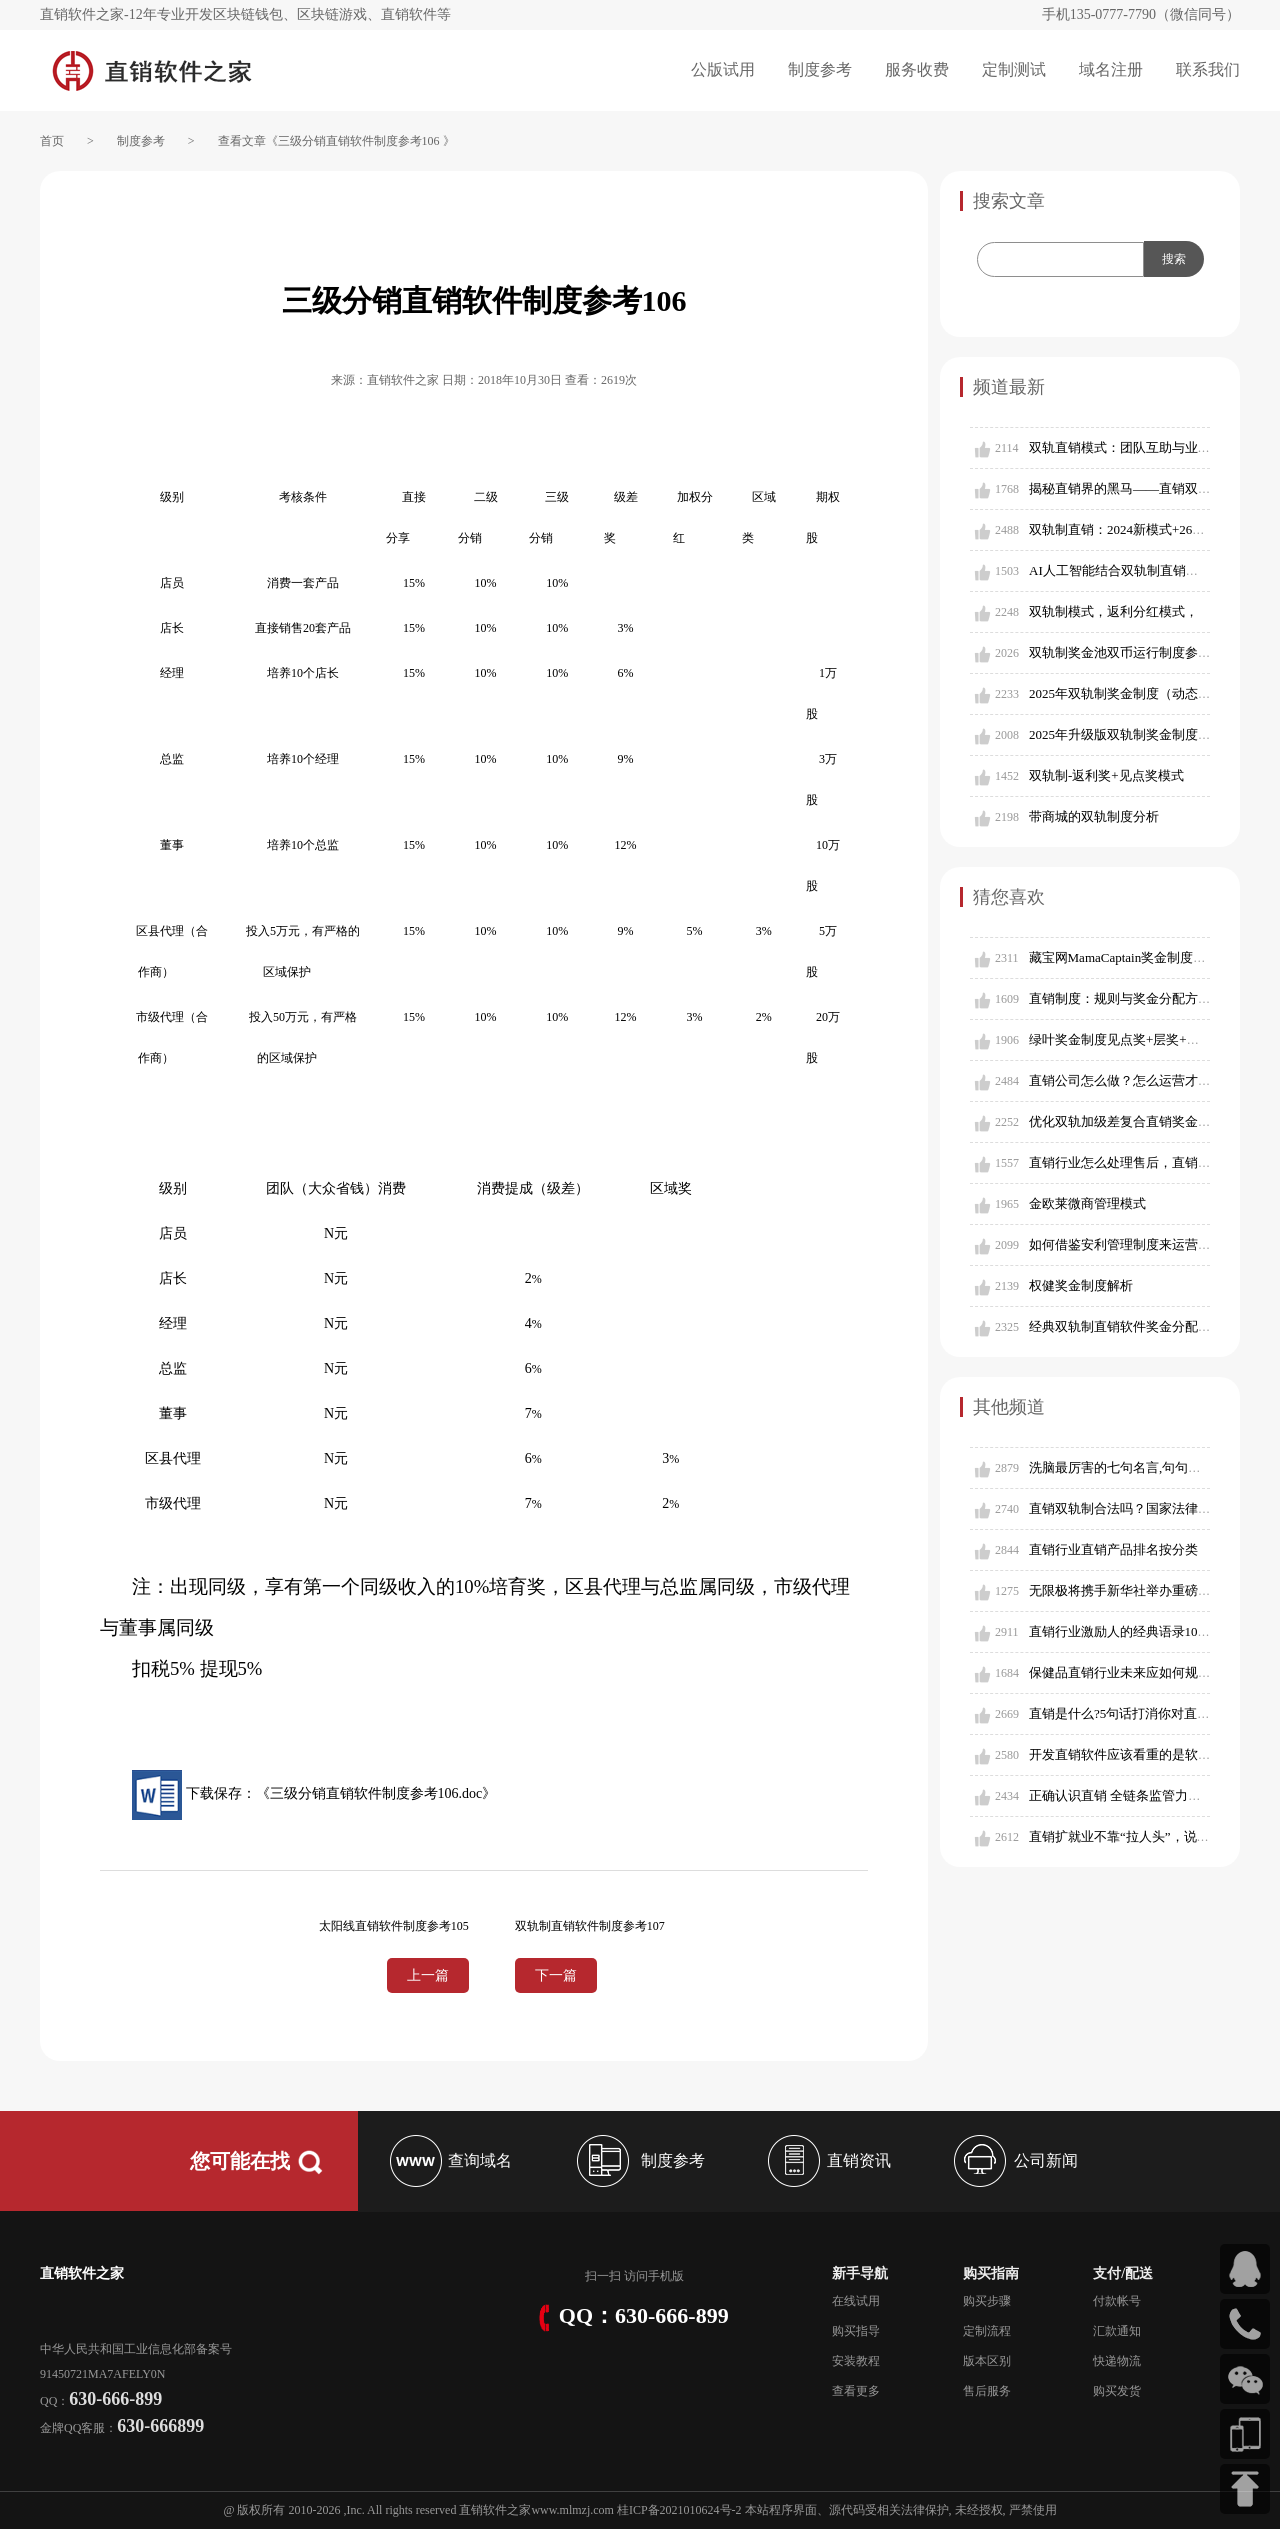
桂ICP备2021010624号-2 (679, 2510)
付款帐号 (1117, 2301)
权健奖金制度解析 (1081, 1285)
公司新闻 (1013, 2160)
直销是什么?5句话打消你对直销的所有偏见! (1154, 1713)
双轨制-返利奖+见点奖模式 (1106, 775)
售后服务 (987, 2391)
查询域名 (449, 2160)
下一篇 (556, 1975)
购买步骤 (987, 2301)
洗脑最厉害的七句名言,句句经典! (1124, 1467)
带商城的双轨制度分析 (1094, 816)
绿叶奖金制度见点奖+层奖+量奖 (1121, 1039)
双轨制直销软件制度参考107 (590, 1926)
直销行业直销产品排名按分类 (1113, 1549)
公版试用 (723, 69)
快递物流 (1117, 2361)
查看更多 (856, 2391)
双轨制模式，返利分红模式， (1113, 611)
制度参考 (820, 69)
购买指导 (856, 2331)
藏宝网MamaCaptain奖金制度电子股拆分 (1144, 957)
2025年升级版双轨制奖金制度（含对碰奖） (1152, 734)
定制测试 (1014, 69)
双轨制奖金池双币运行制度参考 (1120, 652)
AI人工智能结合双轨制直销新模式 (1127, 570)
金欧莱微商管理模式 (1087, 1203)
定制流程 (987, 2331)
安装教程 (856, 2361)
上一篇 (428, 1975)
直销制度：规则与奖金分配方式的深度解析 (1152, 998)
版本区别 (987, 2361)
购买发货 (1117, 2391)
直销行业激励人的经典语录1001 (1120, 1631)
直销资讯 (827, 2160)
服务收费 (917, 69)
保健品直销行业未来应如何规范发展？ (1139, 1672)
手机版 (666, 2276)
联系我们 (1208, 69)
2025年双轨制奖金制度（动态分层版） (1139, 693)
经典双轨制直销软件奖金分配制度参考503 (1149, 1326)
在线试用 (856, 2301)
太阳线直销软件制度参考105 (394, 1926)
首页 (52, 141)
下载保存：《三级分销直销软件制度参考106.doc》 (314, 1793)
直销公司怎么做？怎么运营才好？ (1126, 1080)
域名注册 (1111, 69)
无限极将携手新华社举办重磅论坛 (1126, 1590)
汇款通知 (1117, 2331)
